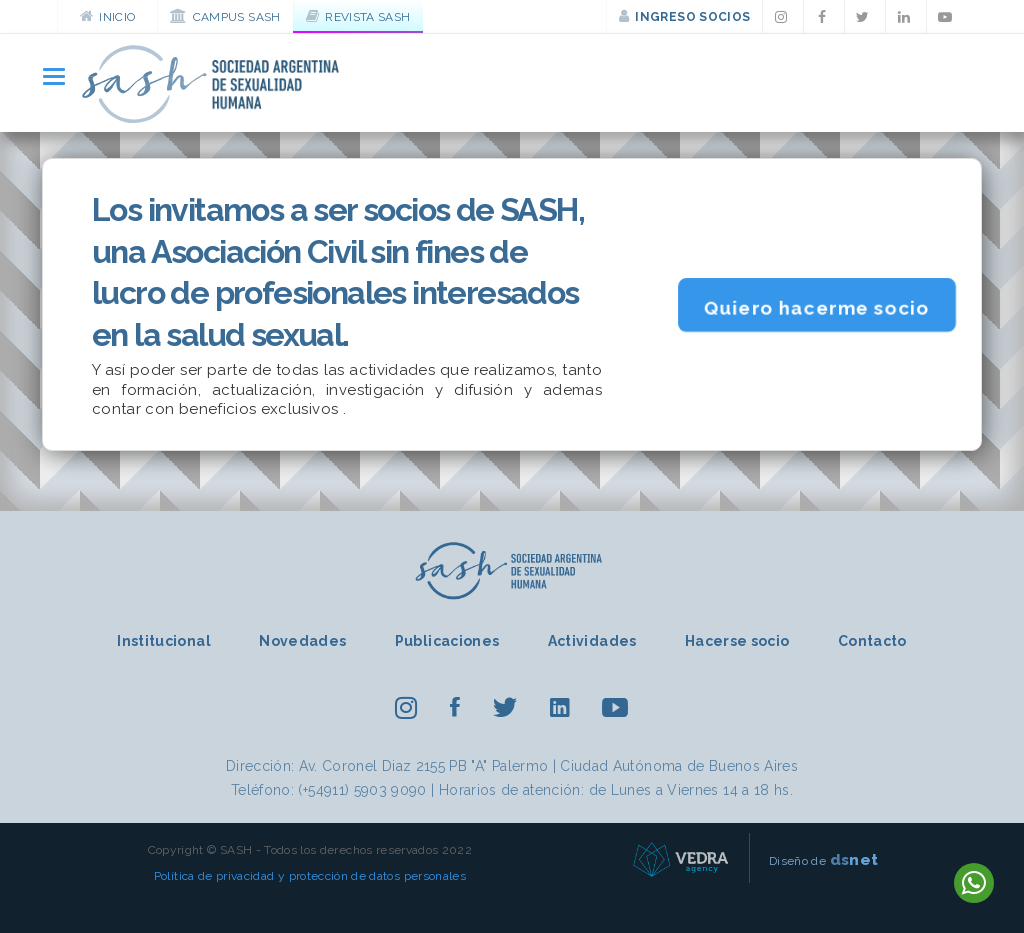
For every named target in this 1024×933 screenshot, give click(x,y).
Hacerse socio (737, 641)
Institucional (164, 641)
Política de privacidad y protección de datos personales (310, 876)
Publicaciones (447, 641)
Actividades (592, 641)
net (854, 859)
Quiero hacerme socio (817, 308)
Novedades (302, 641)
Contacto (872, 641)
